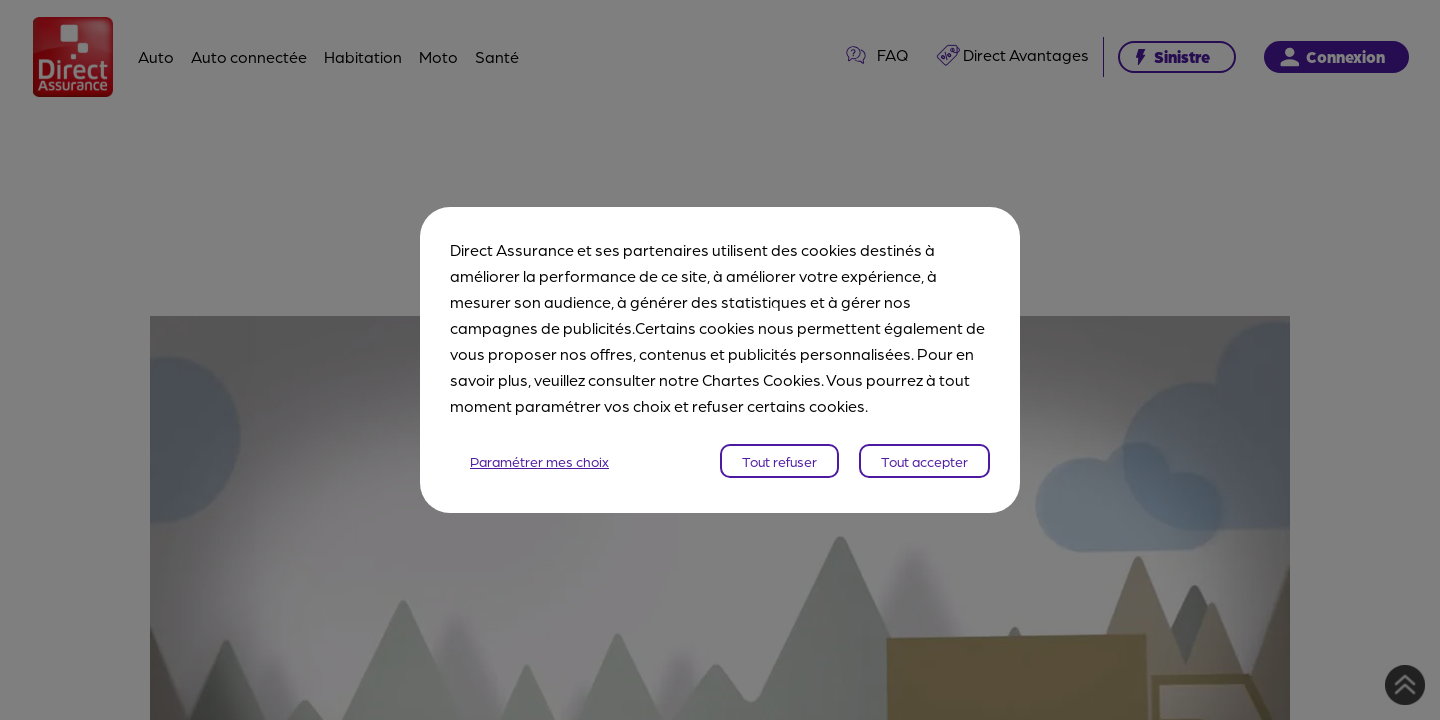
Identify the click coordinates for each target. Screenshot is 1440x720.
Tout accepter (924, 461)
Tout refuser (779, 461)
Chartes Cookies (761, 379)
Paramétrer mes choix (539, 461)
